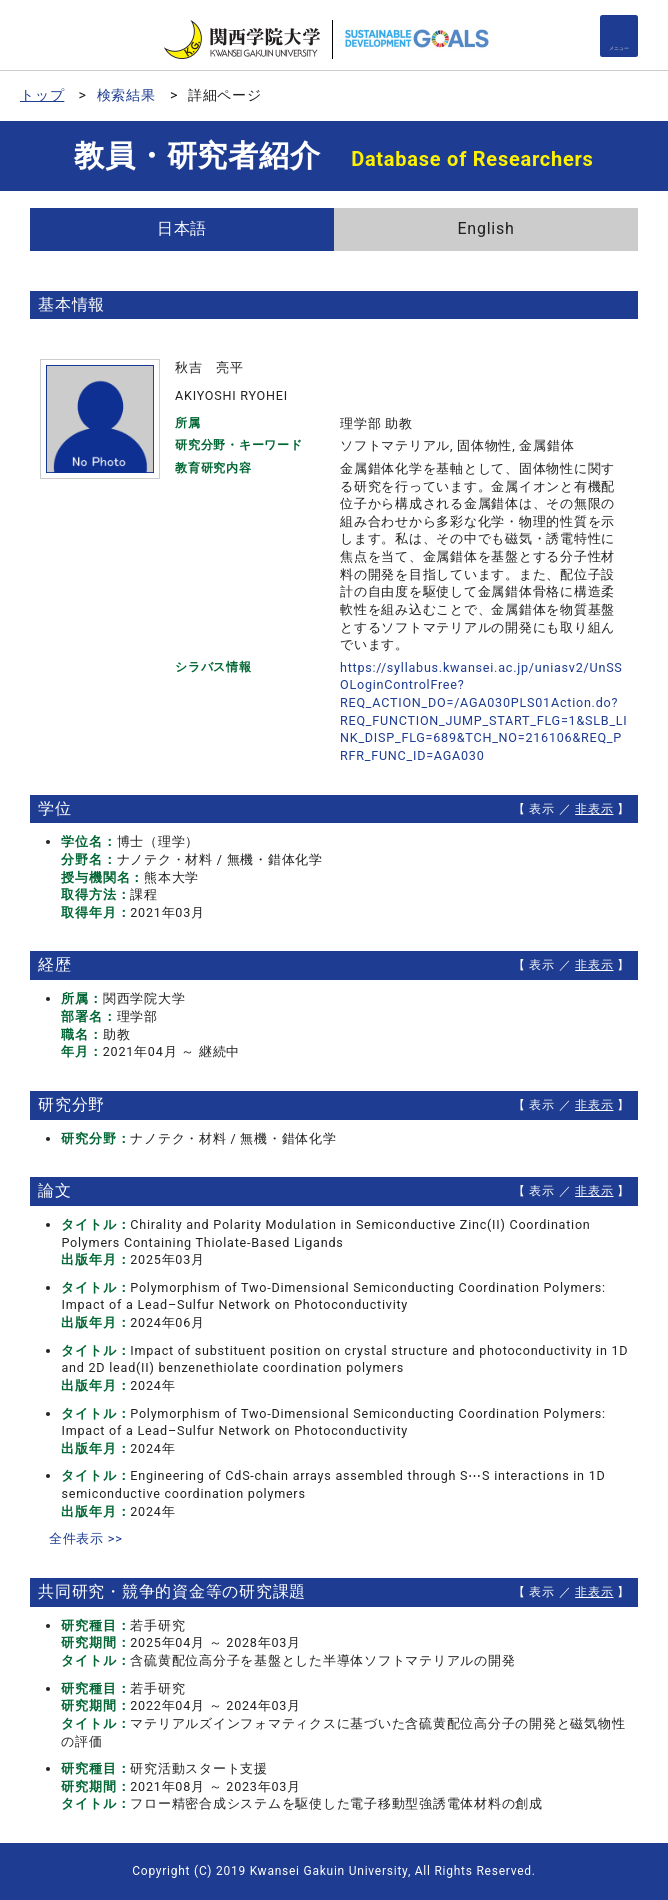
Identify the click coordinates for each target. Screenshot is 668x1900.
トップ (42, 95)
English (485, 228)
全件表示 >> (86, 1538)
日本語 (182, 228)
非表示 (594, 809)
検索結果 (126, 95)
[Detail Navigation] (619, 36)
